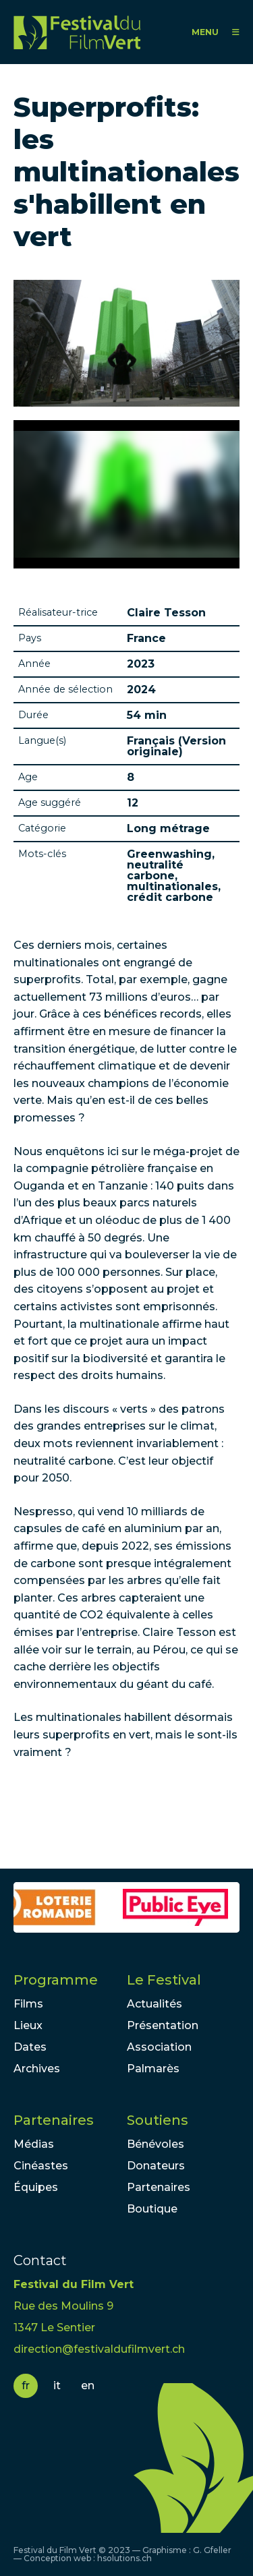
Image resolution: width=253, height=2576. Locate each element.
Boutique (152, 2208)
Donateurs (156, 2165)
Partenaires (53, 2120)
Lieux (28, 2025)
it (57, 2385)
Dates (30, 2047)
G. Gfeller (212, 2550)
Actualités (154, 2003)
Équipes (35, 2187)
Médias (33, 2144)
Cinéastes (40, 2165)
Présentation (162, 2025)
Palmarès (153, 2068)
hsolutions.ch (124, 2558)
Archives (36, 2068)
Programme (55, 1980)
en (87, 2385)
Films (28, 2003)
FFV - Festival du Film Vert (77, 32)
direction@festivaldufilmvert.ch (99, 2349)
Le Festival (164, 1980)
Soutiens (157, 2120)
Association (159, 2047)
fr (26, 2385)
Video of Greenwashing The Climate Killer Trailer (126, 494)
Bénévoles (155, 2144)
